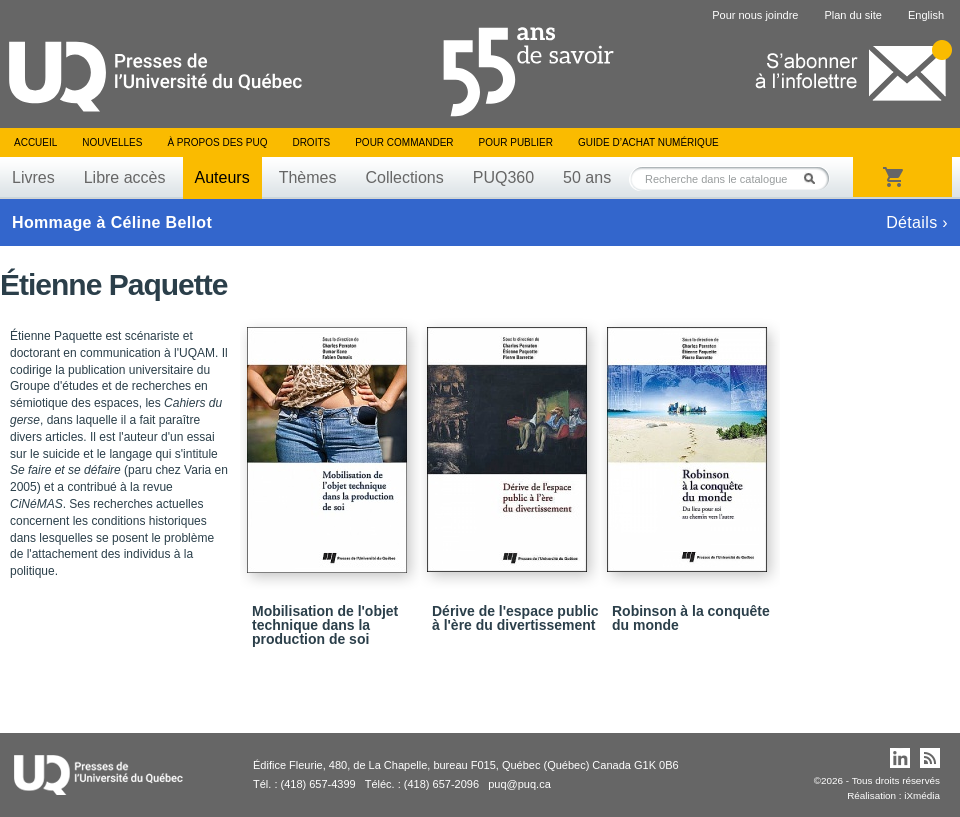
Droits (311, 142)
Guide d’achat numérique (648, 142)
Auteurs (222, 177)
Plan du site (852, 15)
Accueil (35, 142)
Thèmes (308, 177)
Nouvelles (112, 142)
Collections (404, 177)
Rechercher (815, 178)
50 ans (587, 177)
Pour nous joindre (755, 15)
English (926, 15)
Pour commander (404, 142)
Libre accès (125, 177)
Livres (33, 177)
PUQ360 (503, 177)
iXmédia (922, 795)
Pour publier (516, 142)
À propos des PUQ (217, 142)
